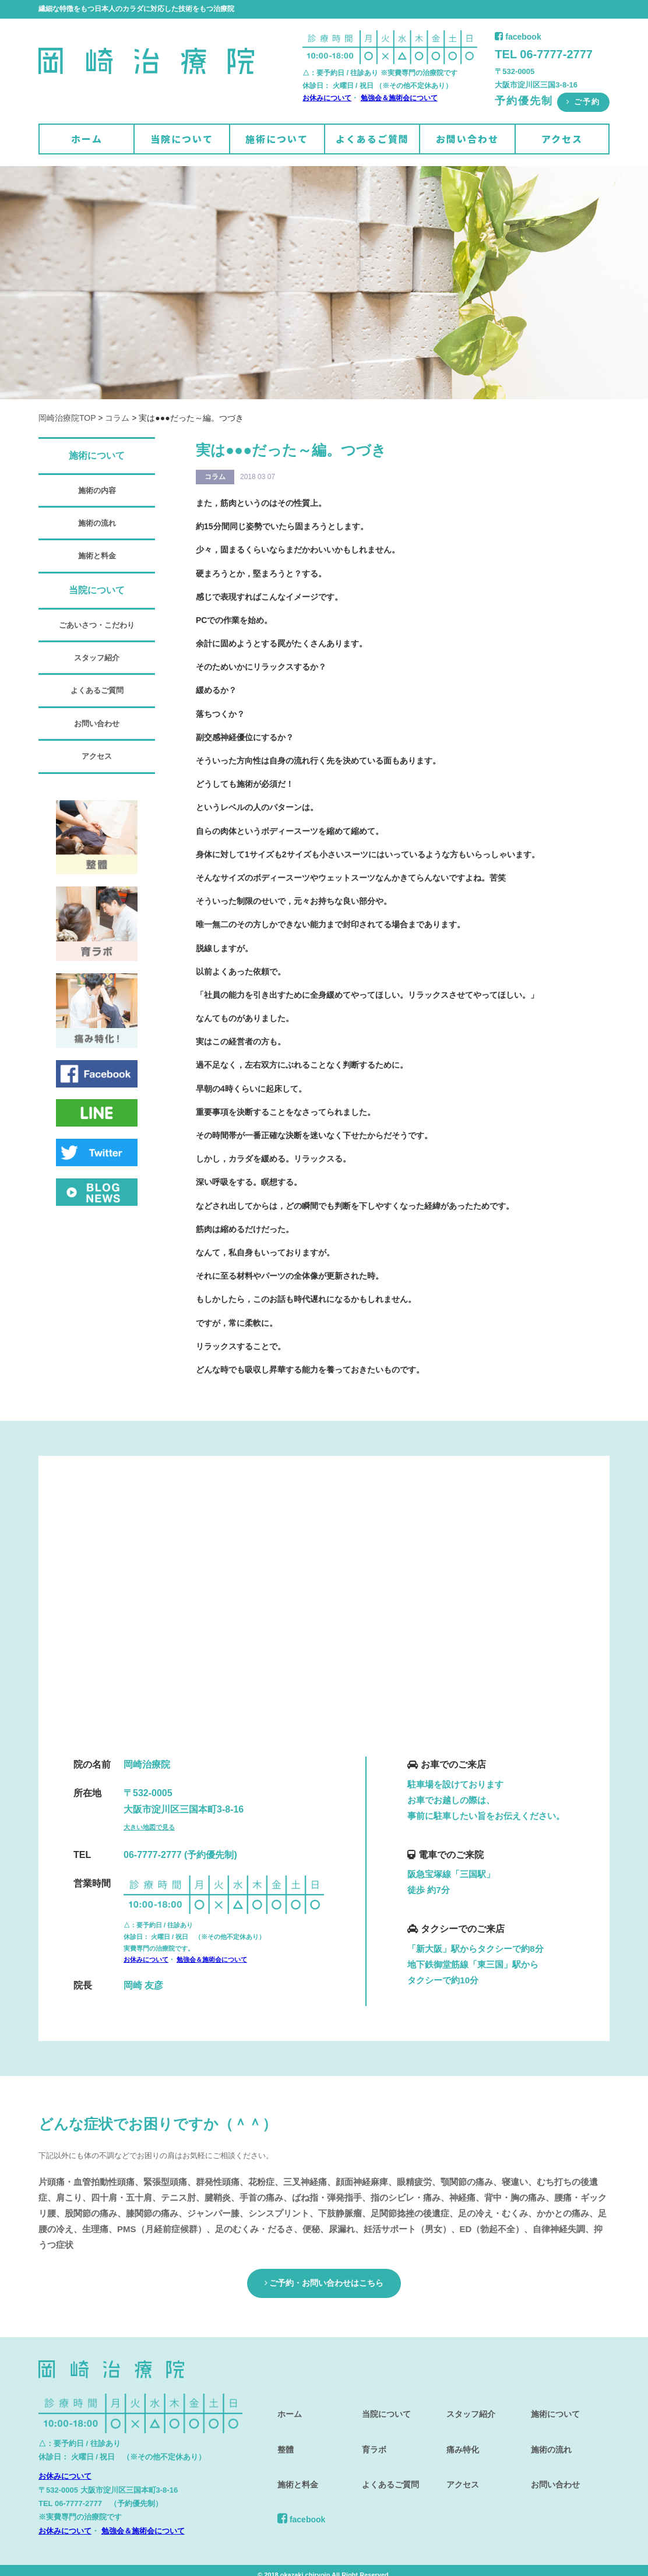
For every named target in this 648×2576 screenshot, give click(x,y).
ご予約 (583, 101)
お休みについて (326, 98)
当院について (181, 139)
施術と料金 (97, 555)
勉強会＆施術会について (399, 98)
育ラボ (369, 2428)
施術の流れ (97, 523)
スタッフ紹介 (96, 657)
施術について (276, 139)
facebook (518, 36)
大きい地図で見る (149, 1827)
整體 (280, 2428)
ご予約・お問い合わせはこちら (324, 2280)
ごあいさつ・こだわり (97, 625)
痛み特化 (458, 2428)
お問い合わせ (467, 139)
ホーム (87, 139)
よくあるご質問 (372, 139)
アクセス (562, 139)
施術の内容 (97, 490)
